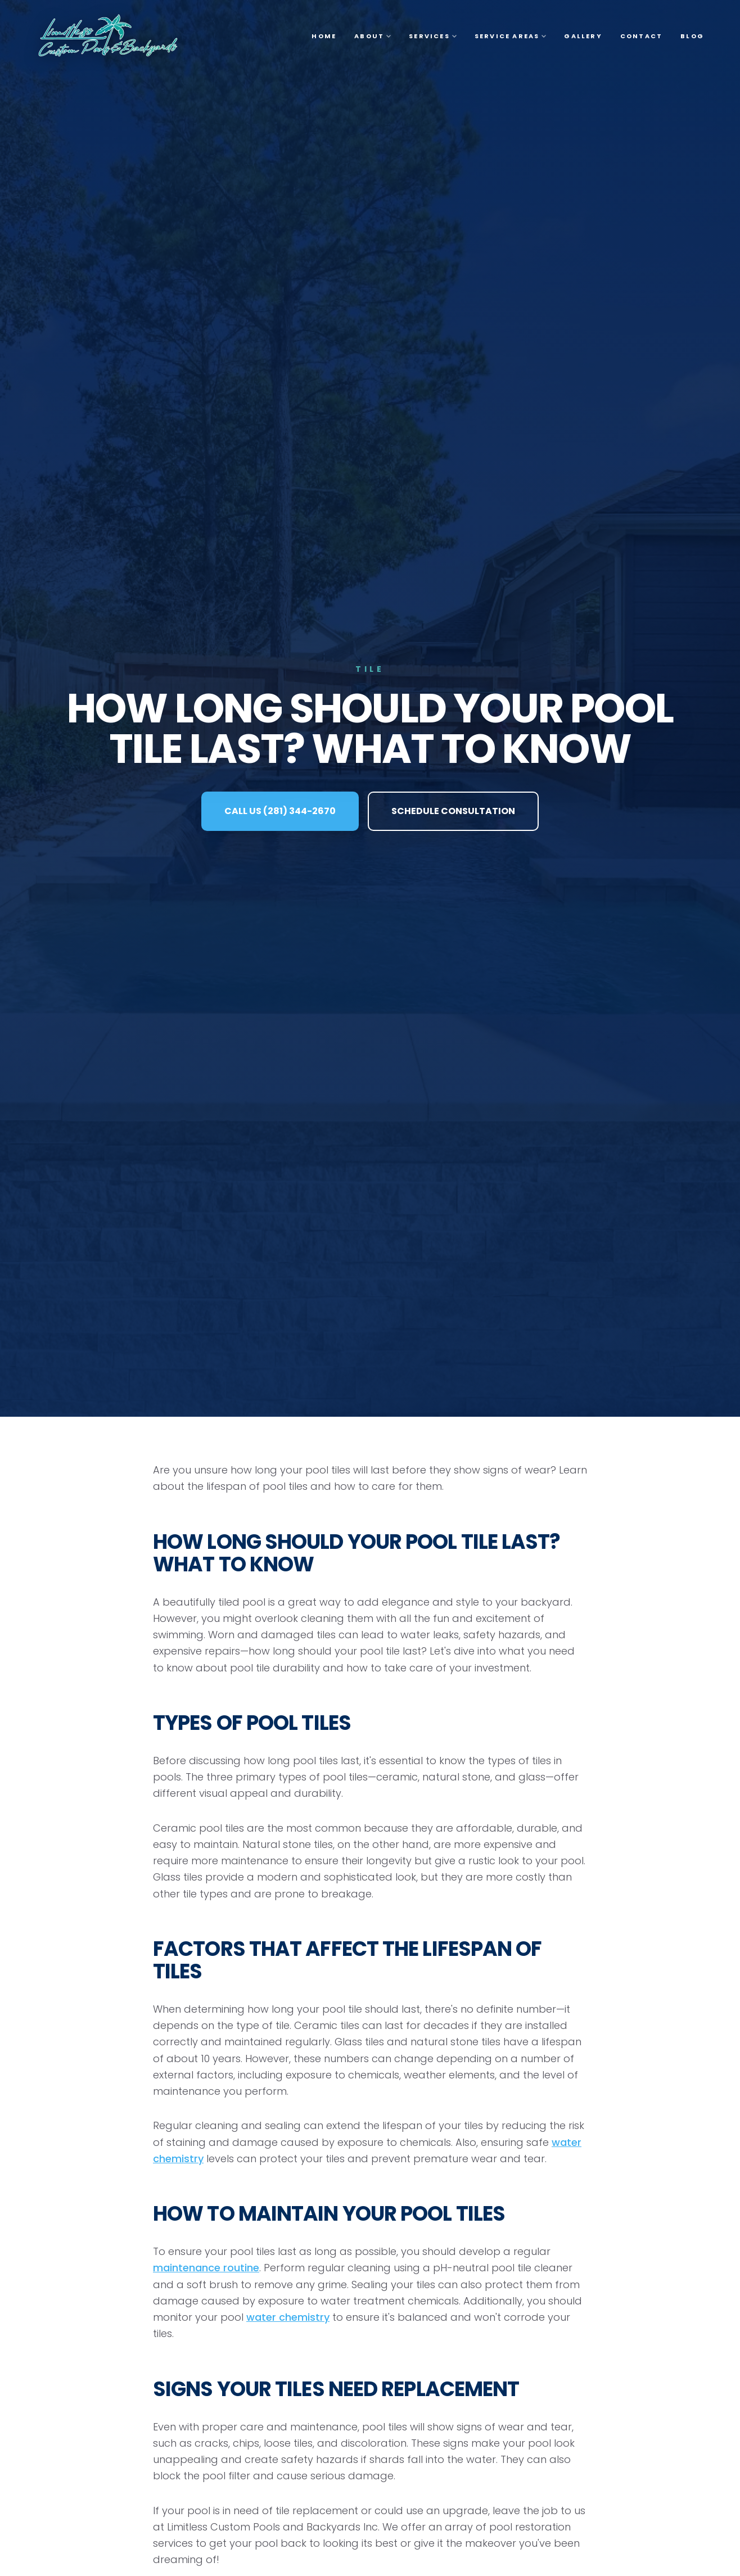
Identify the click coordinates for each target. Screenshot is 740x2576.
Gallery (583, 35)
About (372, 35)
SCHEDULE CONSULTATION (453, 811)
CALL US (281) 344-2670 (280, 811)
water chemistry (288, 2317)
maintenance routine (206, 2268)
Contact (641, 35)
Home (324, 35)
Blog (692, 35)
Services (433, 35)
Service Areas (511, 35)
